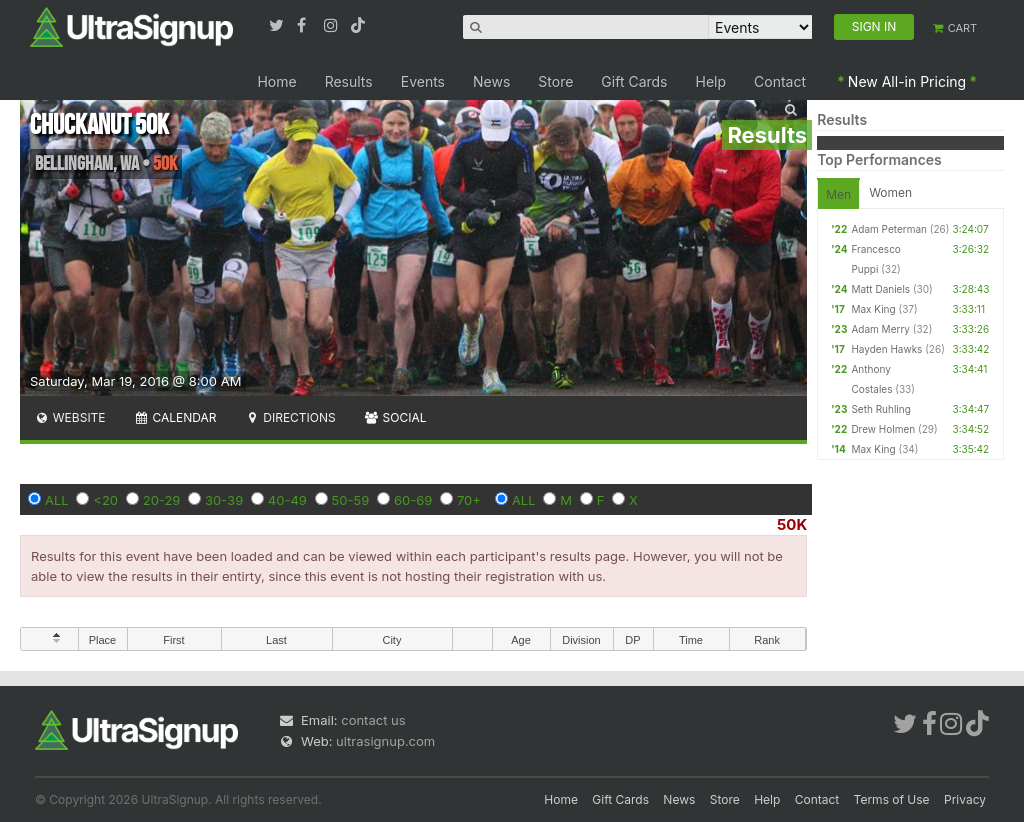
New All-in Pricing (907, 81)
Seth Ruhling (880, 409)
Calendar (175, 417)
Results (349, 81)
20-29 (162, 500)
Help (711, 81)
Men (838, 194)
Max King (873, 309)
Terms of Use (892, 799)
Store (555, 81)
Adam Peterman (889, 229)
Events (423, 81)
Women (890, 192)
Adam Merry (880, 329)
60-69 (413, 500)
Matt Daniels (880, 289)
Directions (289, 417)
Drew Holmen (883, 429)
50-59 (351, 500)
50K (792, 524)
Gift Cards (634, 81)
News (491, 81)
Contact (780, 81)
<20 (105, 500)
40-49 (287, 500)
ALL (57, 500)
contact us (373, 720)
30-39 (224, 500)
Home (276, 81)
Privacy (965, 799)
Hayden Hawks (886, 349)
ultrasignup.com (385, 741)
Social (395, 417)
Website (70, 417)
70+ (469, 500)
